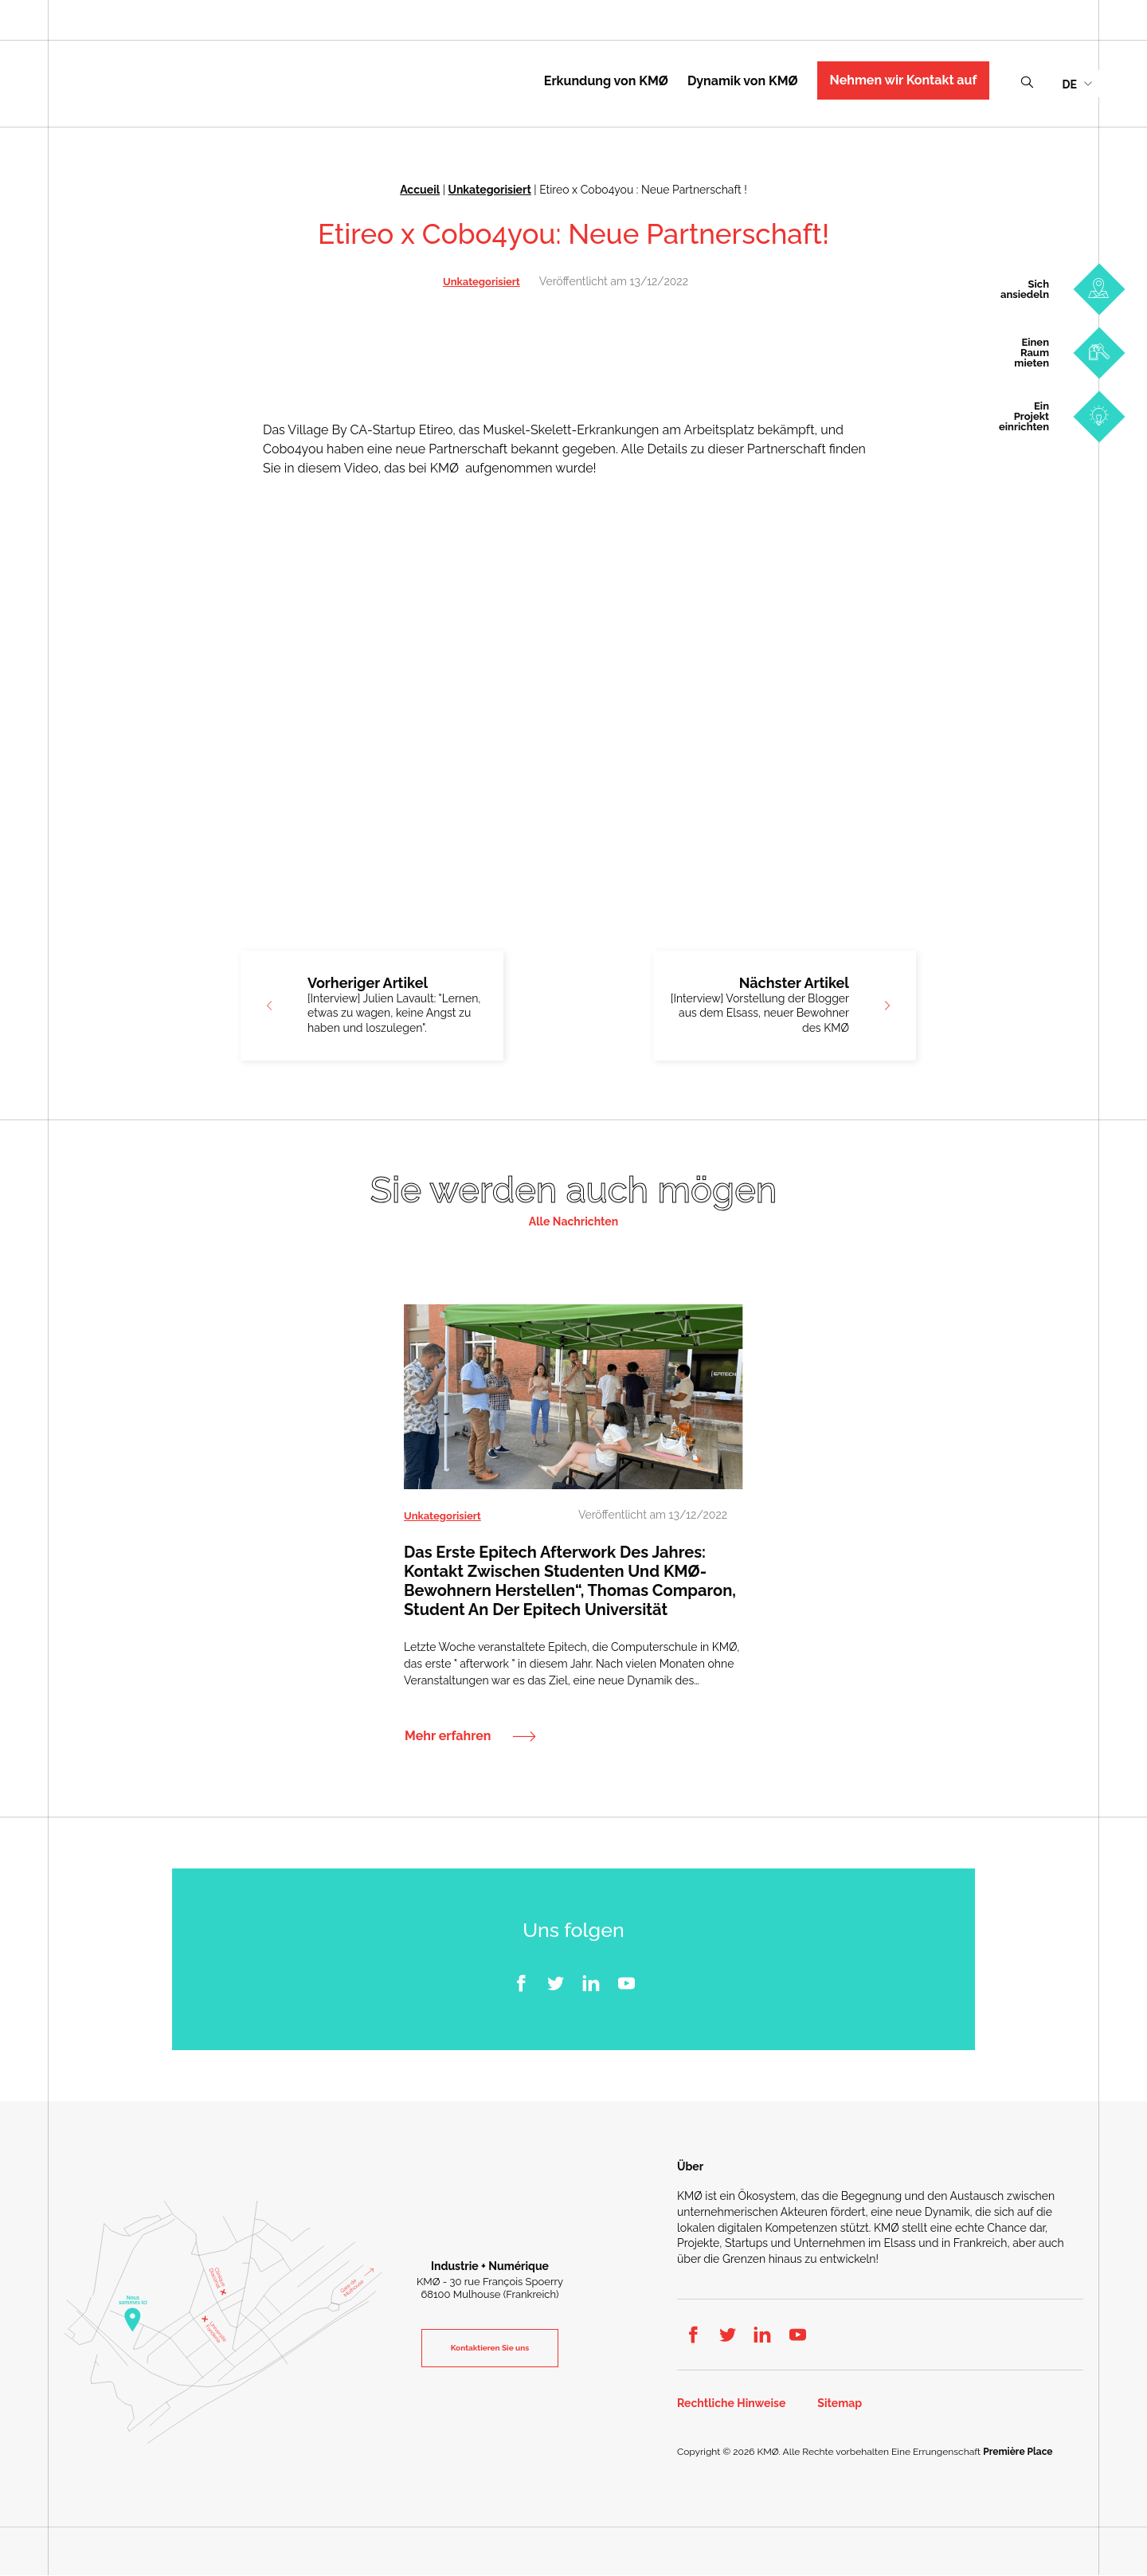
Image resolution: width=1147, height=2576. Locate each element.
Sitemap (839, 2404)
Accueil (420, 189)
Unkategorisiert (489, 189)
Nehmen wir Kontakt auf (903, 80)
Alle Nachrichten (573, 1221)
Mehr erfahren (448, 1737)
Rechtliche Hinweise (731, 2404)
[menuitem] (1077, 83)
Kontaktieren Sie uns (490, 2347)
